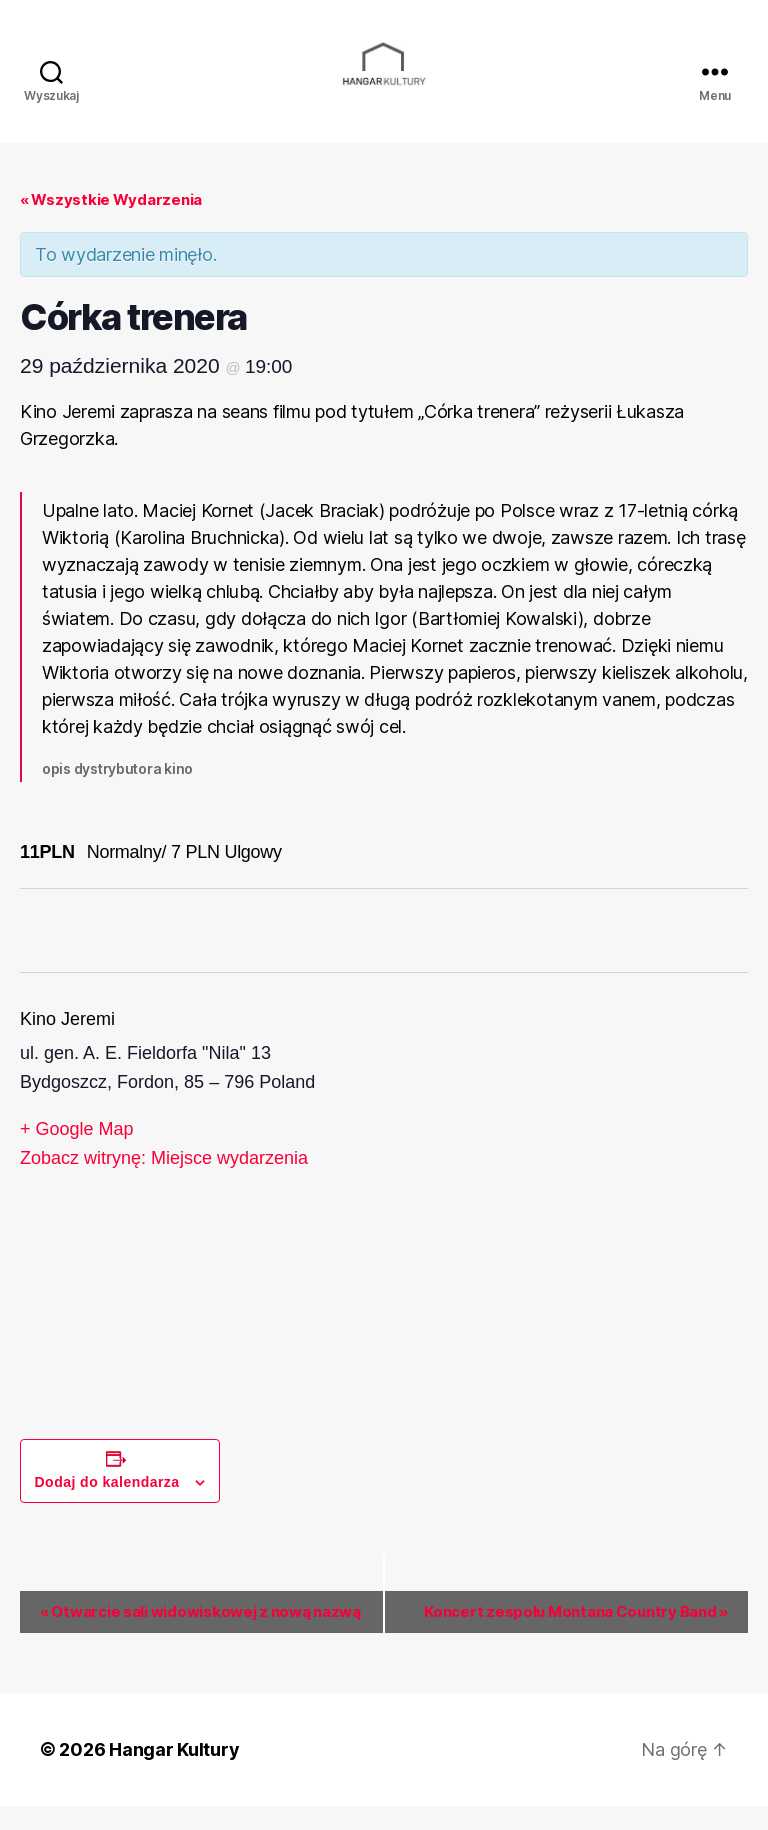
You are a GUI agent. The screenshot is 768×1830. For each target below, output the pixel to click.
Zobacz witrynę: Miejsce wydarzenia (164, 1182)
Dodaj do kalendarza (107, 1505)
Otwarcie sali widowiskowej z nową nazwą (200, 1634)
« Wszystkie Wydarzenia (111, 222)
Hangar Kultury (174, 1773)
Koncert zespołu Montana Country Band (576, 1634)
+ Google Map (77, 1152)
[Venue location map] (566, 1204)
